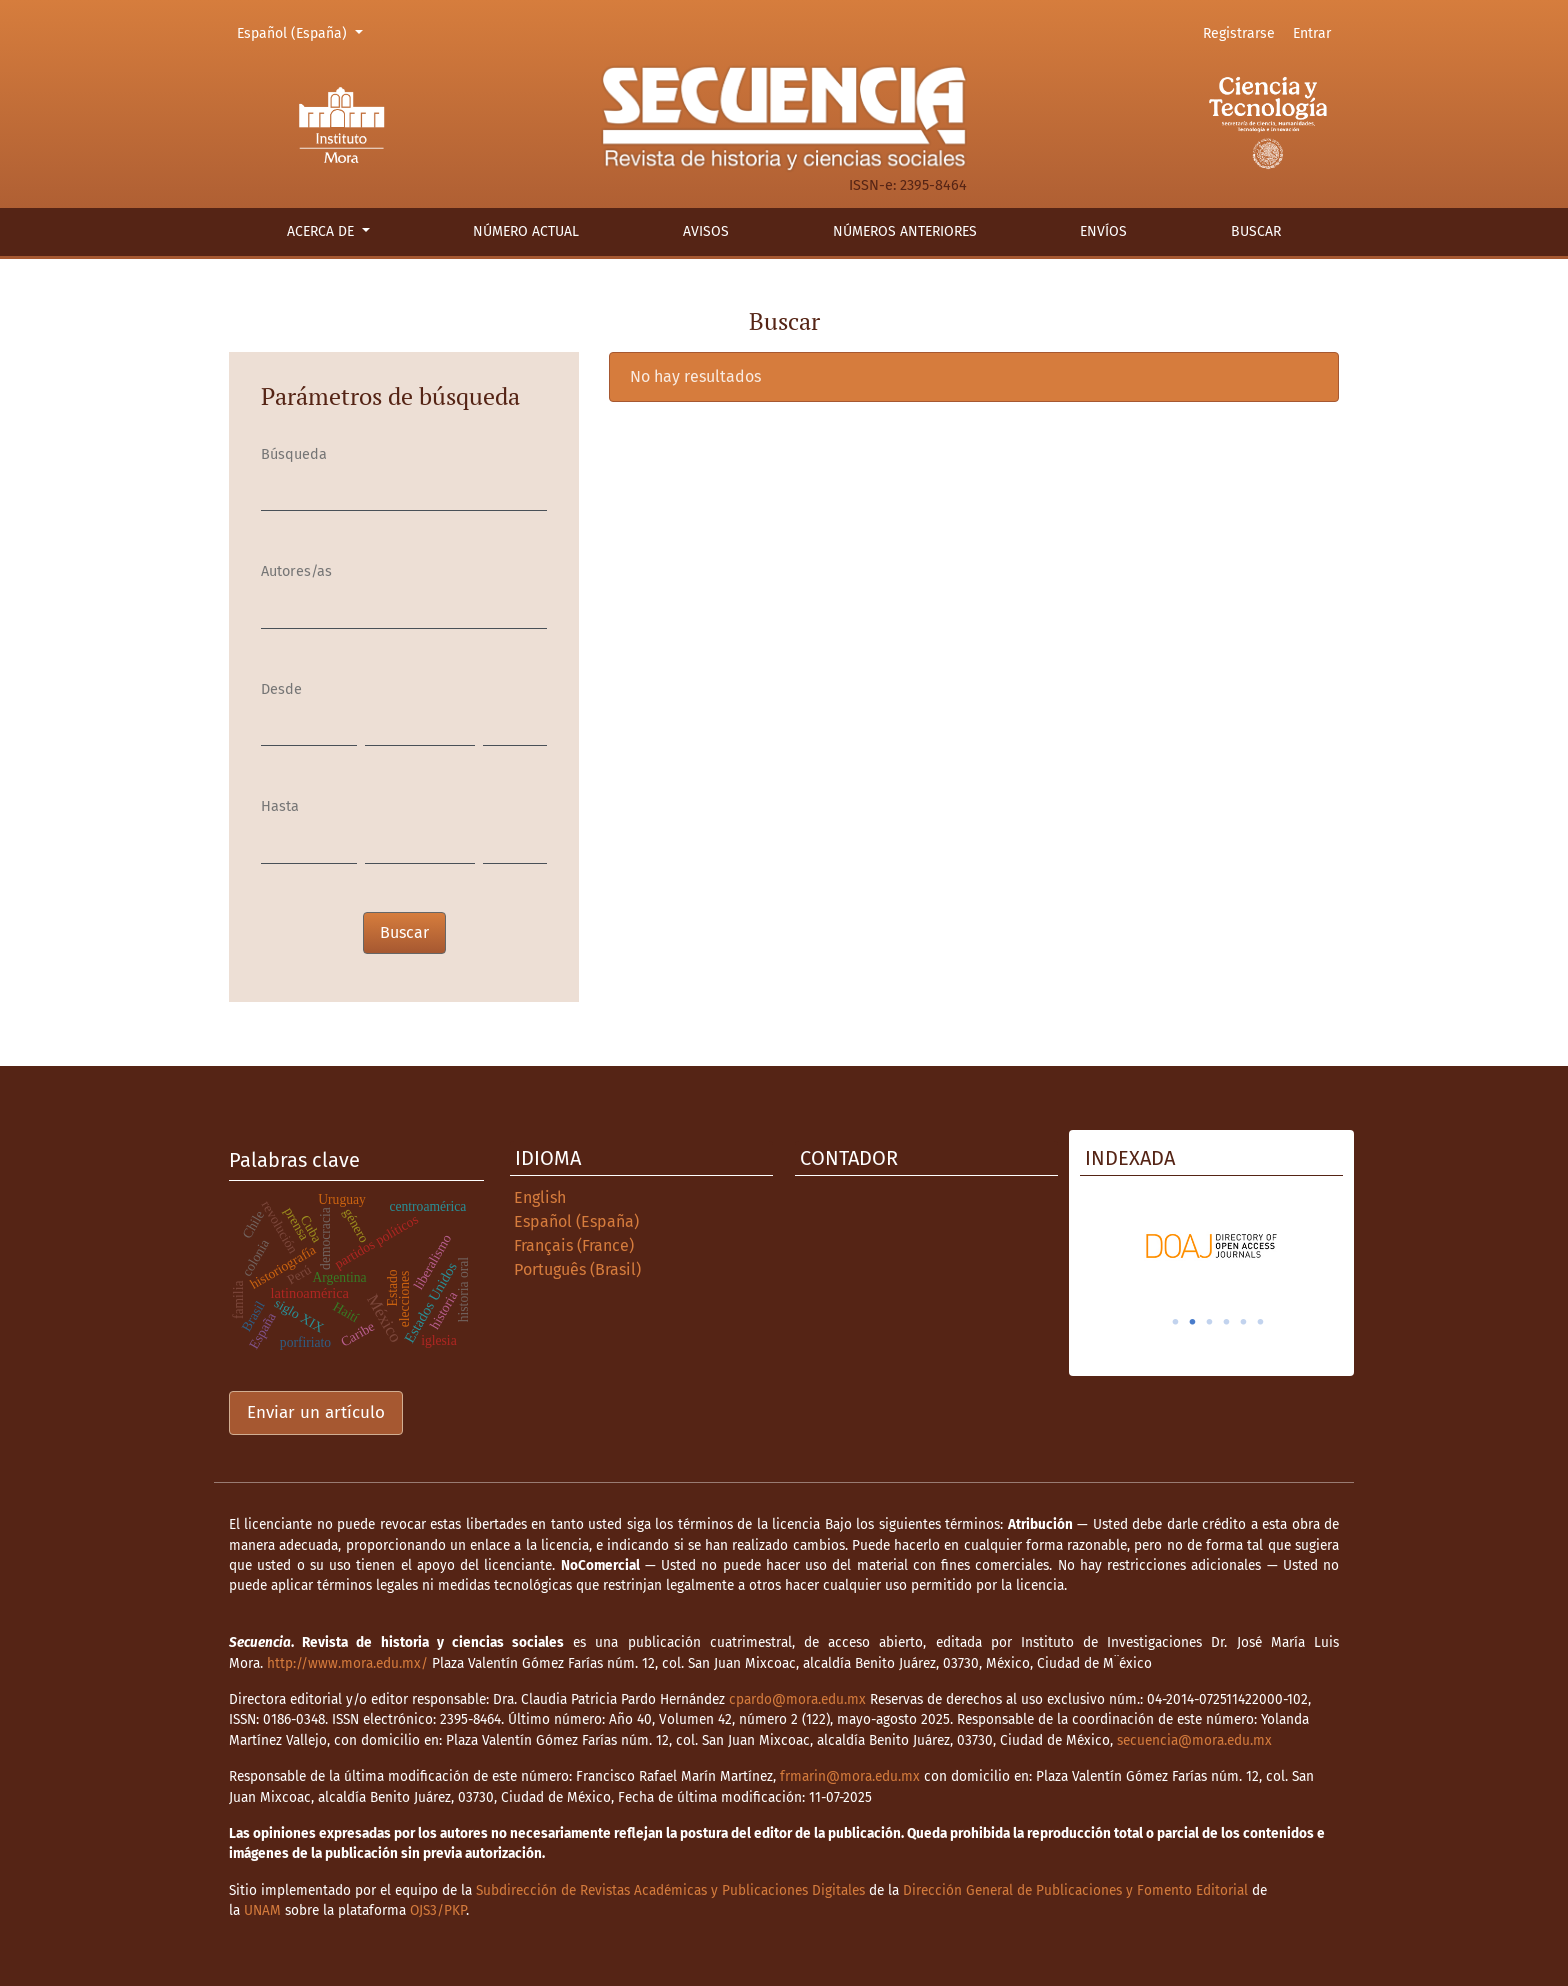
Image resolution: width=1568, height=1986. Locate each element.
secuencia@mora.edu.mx (1194, 1740)
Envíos (1103, 231)
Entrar (1312, 33)
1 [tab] (1176, 1322)
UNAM (262, 1910)
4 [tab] (1227, 1322)
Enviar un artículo (316, 1412)
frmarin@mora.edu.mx (850, 1776)
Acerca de (322, 231)
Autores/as (296, 571)
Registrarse (1239, 33)
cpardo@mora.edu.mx (797, 1699)
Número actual (526, 231)
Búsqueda (294, 454)
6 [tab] (1261, 1322)
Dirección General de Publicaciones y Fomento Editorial (1075, 1890)
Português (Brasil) (577, 1269)
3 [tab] (1210, 1322)
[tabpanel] (1211, 1246)
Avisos (706, 231)
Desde (281, 689)
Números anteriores (905, 231)
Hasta (280, 806)
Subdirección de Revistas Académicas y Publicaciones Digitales (670, 1890)
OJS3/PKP (438, 1910)
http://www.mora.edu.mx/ (347, 1663)
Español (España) (303, 32)
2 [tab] (1193, 1322)
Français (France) (574, 1245)
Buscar (1256, 231)
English (540, 1197)
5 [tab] (1244, 1322)
